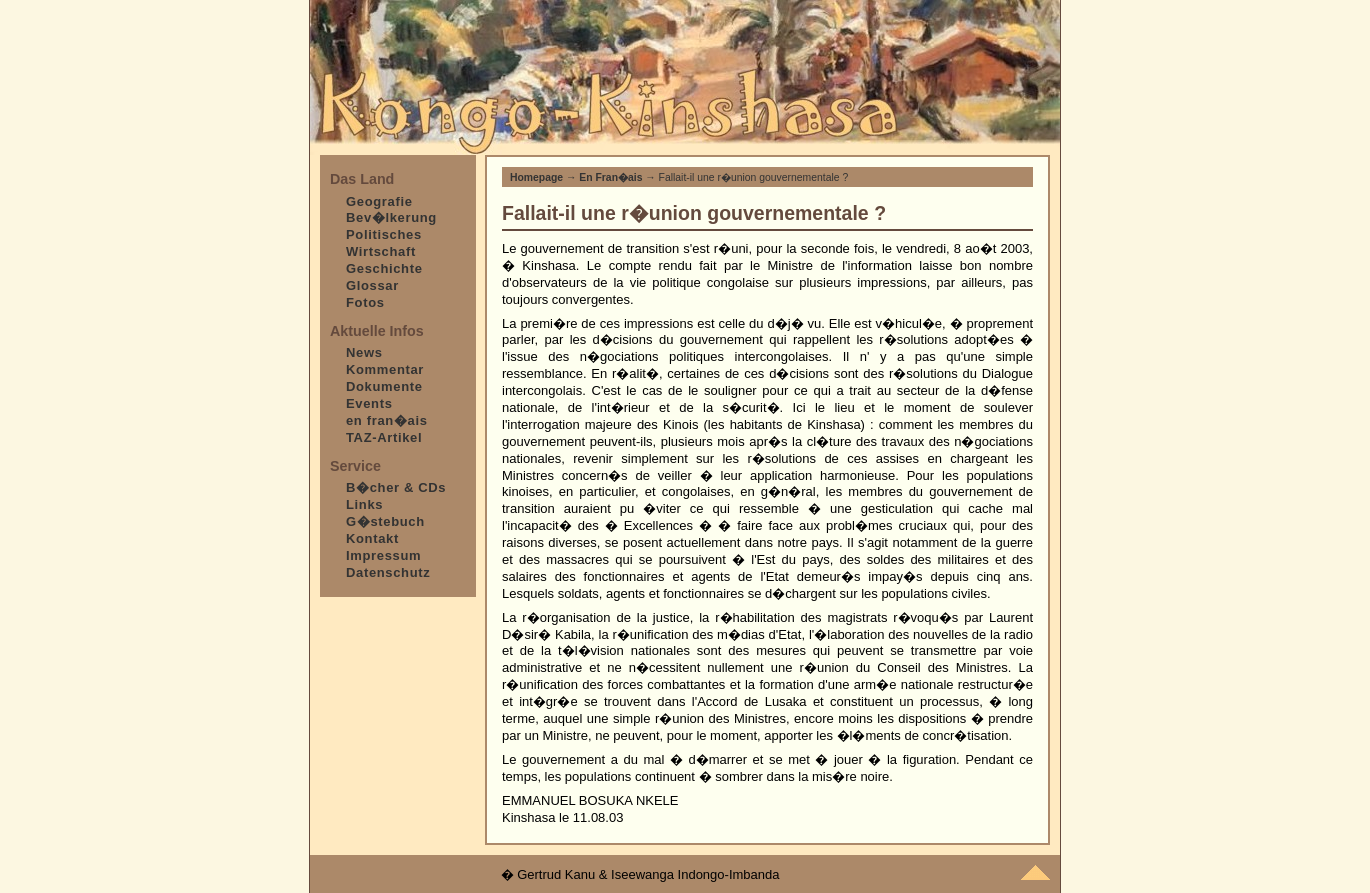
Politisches (384, 234)
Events (369, 403)
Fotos (365, 302)
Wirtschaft (381, 251)
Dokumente (384, 386)
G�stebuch (385, 521)
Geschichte (384, 268)
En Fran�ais (610, 177)
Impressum (383, 555)
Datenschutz (388, 572)
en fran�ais (387, 420)
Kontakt (372, 538)
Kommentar (385, 369)
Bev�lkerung (391, 217)
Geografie (379, 201)
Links (364, 504)
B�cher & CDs (396, 487)
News (364, 352)
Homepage (536, 177)
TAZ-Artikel (384, 437)
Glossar (372, 285)
